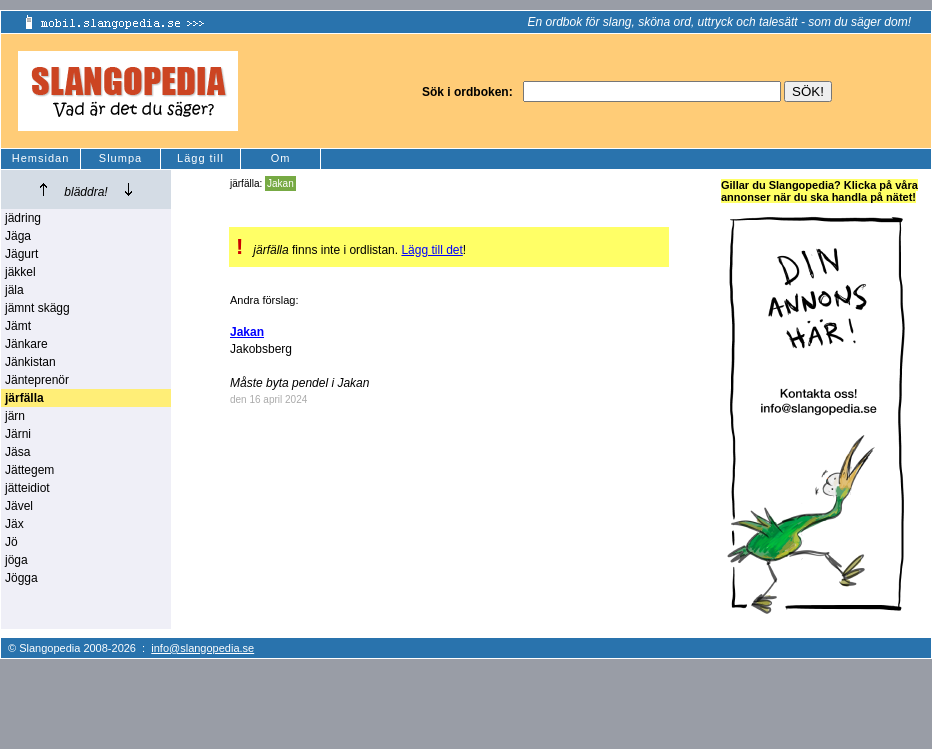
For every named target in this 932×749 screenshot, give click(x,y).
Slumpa (120, 158)
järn (15, 416)
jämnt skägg (37, 308)
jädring (23, 218)
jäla (14, 290)
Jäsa (17, 452)
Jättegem (29, 470)
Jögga (21, 578)
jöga (16, 560)
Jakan (280, 183)
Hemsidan (41, 158)
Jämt (18, 326)
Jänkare (26, 344)
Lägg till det (431, 250)
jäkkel (20, 272)
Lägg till (200, 158)
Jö (11, 542)
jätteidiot (27, 488)
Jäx (14, 524)
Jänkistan (30, 362)
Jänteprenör (37, 380)
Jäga (18, 236)
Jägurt (21, 254)
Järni (18, 434)
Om (281, 158)
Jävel (19, 506)
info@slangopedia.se (202, 648)
